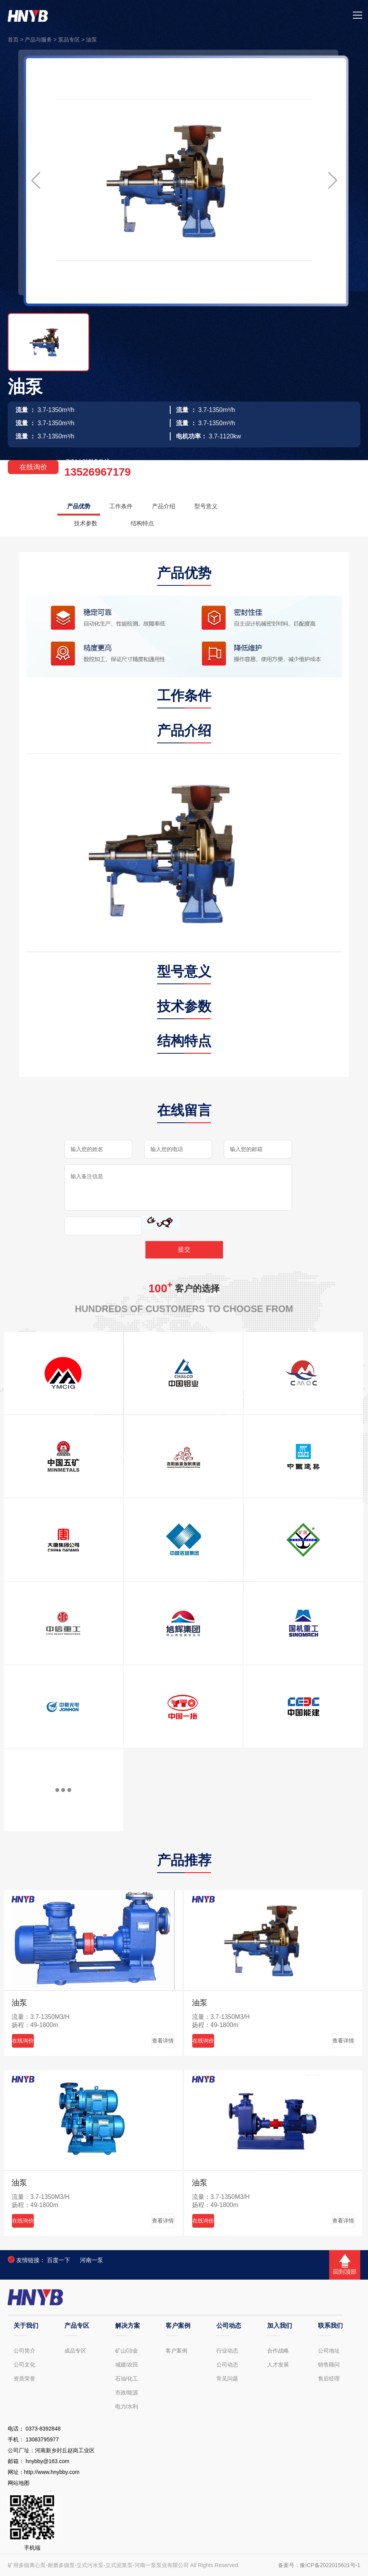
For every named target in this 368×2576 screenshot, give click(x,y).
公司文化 (24, 2364)
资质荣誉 (24, 2378)
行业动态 (227, 2350)
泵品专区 (69, 39)
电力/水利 (126, 2406)
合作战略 (278, 2350)
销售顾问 (329, 2364)
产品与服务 (38, 39)
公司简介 (24, 2350)
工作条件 (127, 506)
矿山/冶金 (126, 2350)
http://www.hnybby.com (51, 2472)
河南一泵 (91, 2260)
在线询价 (33, 467)
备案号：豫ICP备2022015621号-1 (319, 2565)
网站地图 (18, 2483)
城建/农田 (126, 2364)
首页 (13, 39)
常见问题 (227, 2378)
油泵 (91, 39)
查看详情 (157, 2041)
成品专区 (75, 2350)
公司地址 (329, 2350)
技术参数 (88, 523)
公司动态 (227, 2364)
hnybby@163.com (47, 2461)
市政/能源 (126, 2392)
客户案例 (176, 2350)
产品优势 (80, 506)
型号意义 (220, 506)
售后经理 (329, 2378)
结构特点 (150, 523)
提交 (184, 1249)
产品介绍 (173, 506)
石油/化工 (126, 2378)
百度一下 (58, 2260)
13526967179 (97, 472)
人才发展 (278, 2364)
